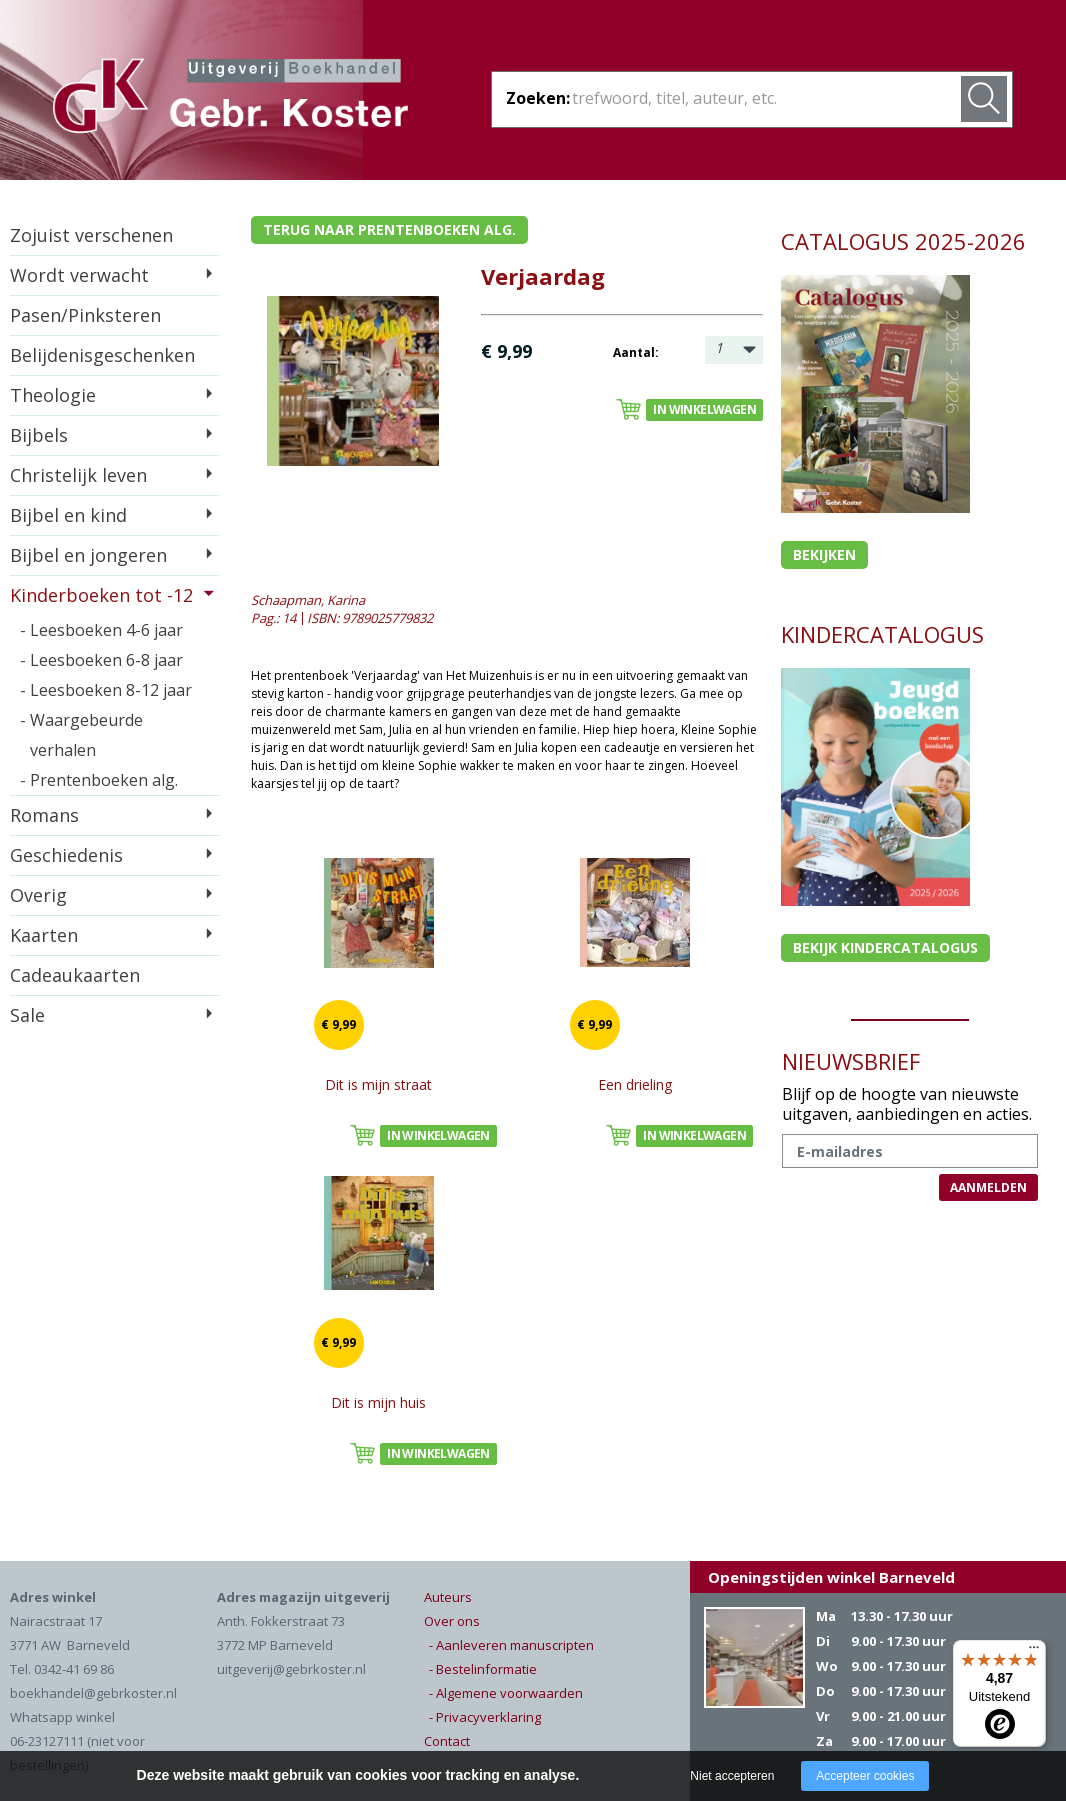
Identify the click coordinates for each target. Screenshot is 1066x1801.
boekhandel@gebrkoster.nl (93, 1693)
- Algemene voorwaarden (506, 1693)
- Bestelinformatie (483, 1669)
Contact (447, 1741)
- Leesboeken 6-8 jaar (101, 660)
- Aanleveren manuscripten (511, 1645)
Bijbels (39, 435)
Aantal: (636, 352)
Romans (44, 815)
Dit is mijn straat (378, 1084)
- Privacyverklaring (485, 1717)
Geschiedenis (66, 855)
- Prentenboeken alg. (99, 780)
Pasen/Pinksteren (85, 315)
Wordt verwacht (79, 275)
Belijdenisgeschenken (102, 355)
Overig (38, 895)
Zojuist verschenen (91, 235)
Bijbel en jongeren (88, 555)
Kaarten (44, 935)
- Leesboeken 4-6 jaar (101, 630)
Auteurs (448, 1597)
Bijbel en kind (68, 515)
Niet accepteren (732, 1776)
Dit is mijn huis (378, 1402)
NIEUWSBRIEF (851, 1061)
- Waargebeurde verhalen (81, 735)
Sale (27, 1015)
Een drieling (635, 1084)
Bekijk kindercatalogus (885, 947)
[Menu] (1034, 1652)
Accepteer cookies (865, 1776)
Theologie (53, 395)
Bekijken (824, 554)
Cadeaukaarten (75, 975)
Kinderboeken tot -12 (101, 595)
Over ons (452, 1621)
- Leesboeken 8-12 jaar (106, 690)
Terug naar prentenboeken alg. (389, 229)
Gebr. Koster (230, 99)
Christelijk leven (78, 475)
